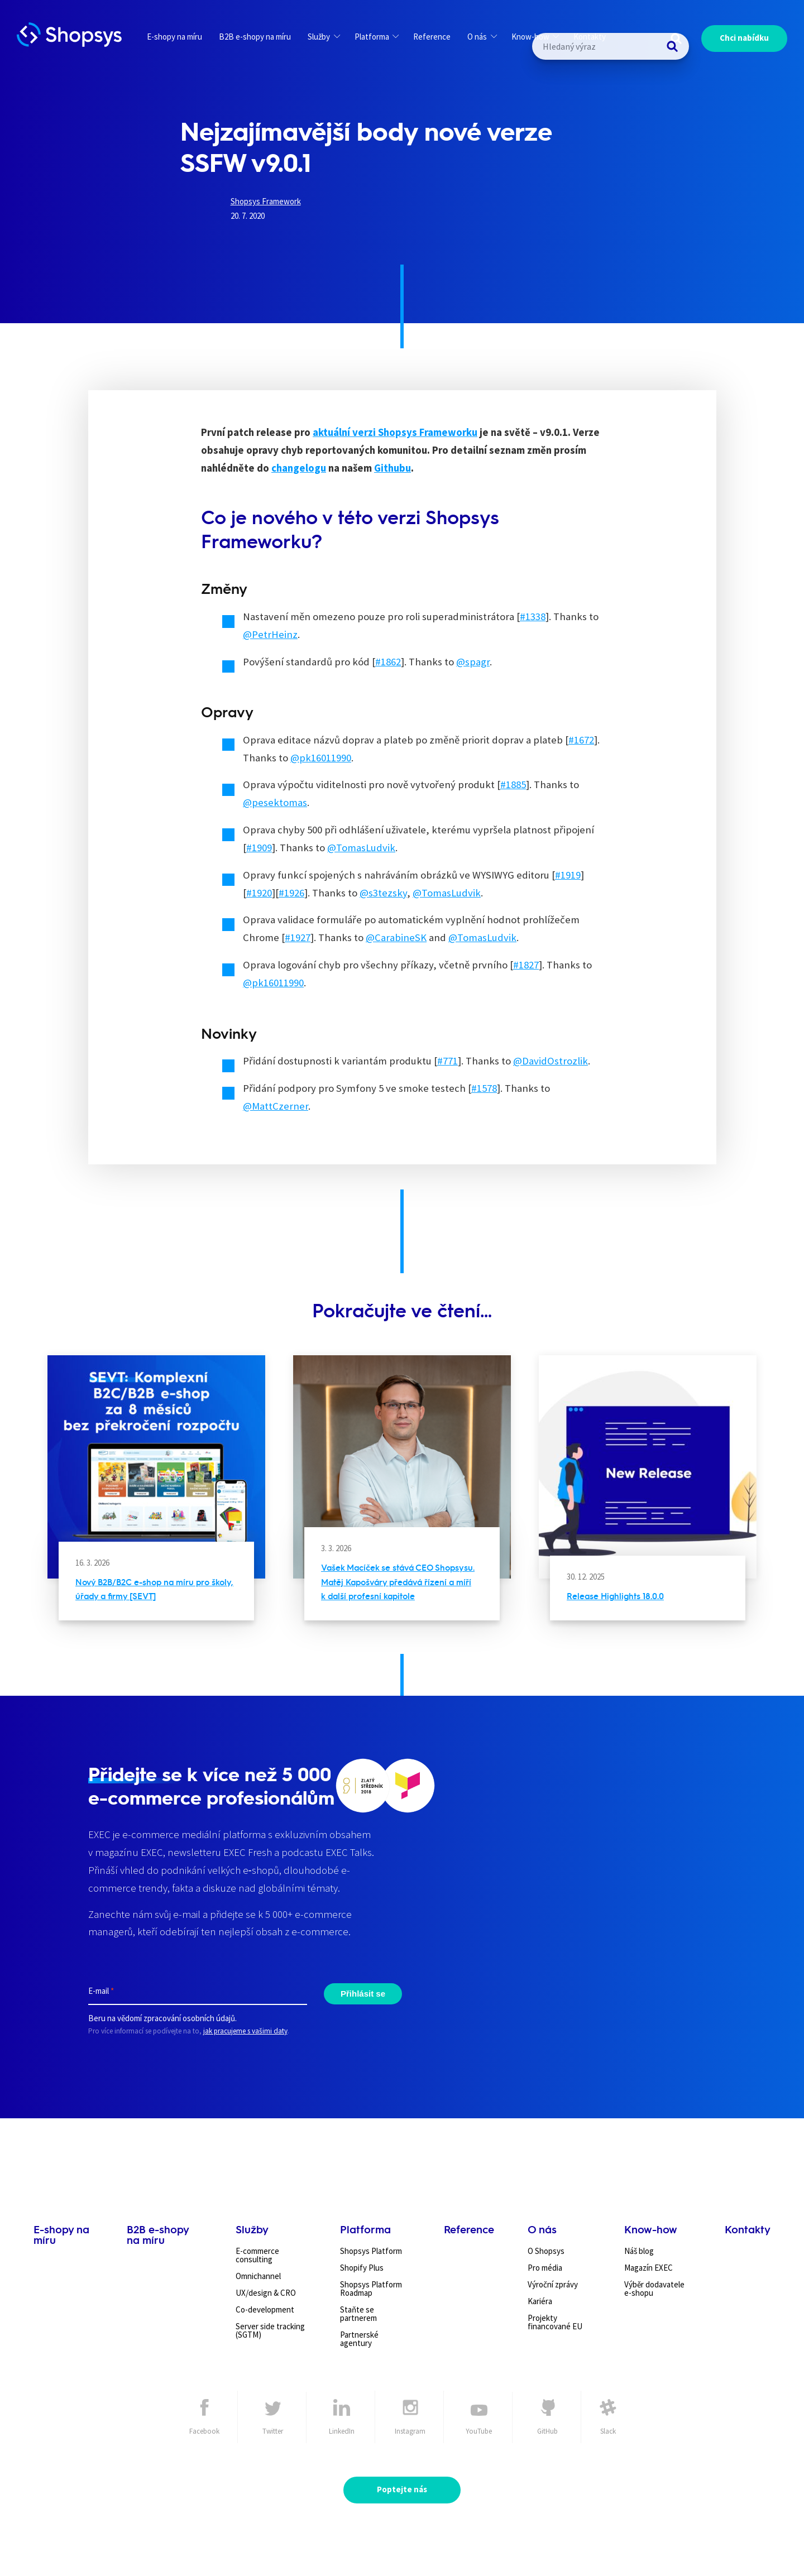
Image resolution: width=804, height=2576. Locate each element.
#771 (447, 1060)
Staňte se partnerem (358, 2313)
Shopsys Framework (266, 201)
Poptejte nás (402, 2489)
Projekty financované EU (555, 2322)
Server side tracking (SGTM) (270, 2330)
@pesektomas (275, 802)
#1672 (581, 739)
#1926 (291, 892)
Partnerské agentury (359, 2338)
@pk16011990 (320, 757)
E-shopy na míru (174, 36)
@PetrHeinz (270, 634)
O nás (481, 36)
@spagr (473, 661)
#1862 (388, 661)
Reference (432, 36)
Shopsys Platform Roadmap (371, 2288)
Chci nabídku (744, 37)
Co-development (265, 2309)
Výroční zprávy (553, 2284)
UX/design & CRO (266, 2292)
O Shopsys (546, 2251)
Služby (323, 36)
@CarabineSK (396, 937)
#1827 (526, 964)
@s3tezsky (383, 892)
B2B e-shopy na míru (255, 36)
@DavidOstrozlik (550, 1060)
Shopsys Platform (371, 2251)
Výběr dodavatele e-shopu (654, 2288)
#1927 (297, 937)
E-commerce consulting (257, 2255)
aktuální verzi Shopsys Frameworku (395, 432)
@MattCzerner (275, 1106)
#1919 (568, 875)
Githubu (392, 468)
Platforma (377, 36)
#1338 (532, 616)
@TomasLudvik (361, 847)
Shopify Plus (362, 2267)
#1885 (513, 784)
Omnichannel (258, 2276)
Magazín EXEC (648, 2267)
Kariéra (540, 2301)
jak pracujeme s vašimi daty (245, 2031)
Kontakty (589, 36)
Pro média (545, 2267)
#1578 (484, 1088)
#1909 (259, 847)
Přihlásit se (363, 1993)
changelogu (298, 468)
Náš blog (639, 2251)
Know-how (535, 36)
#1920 (259, 892)
